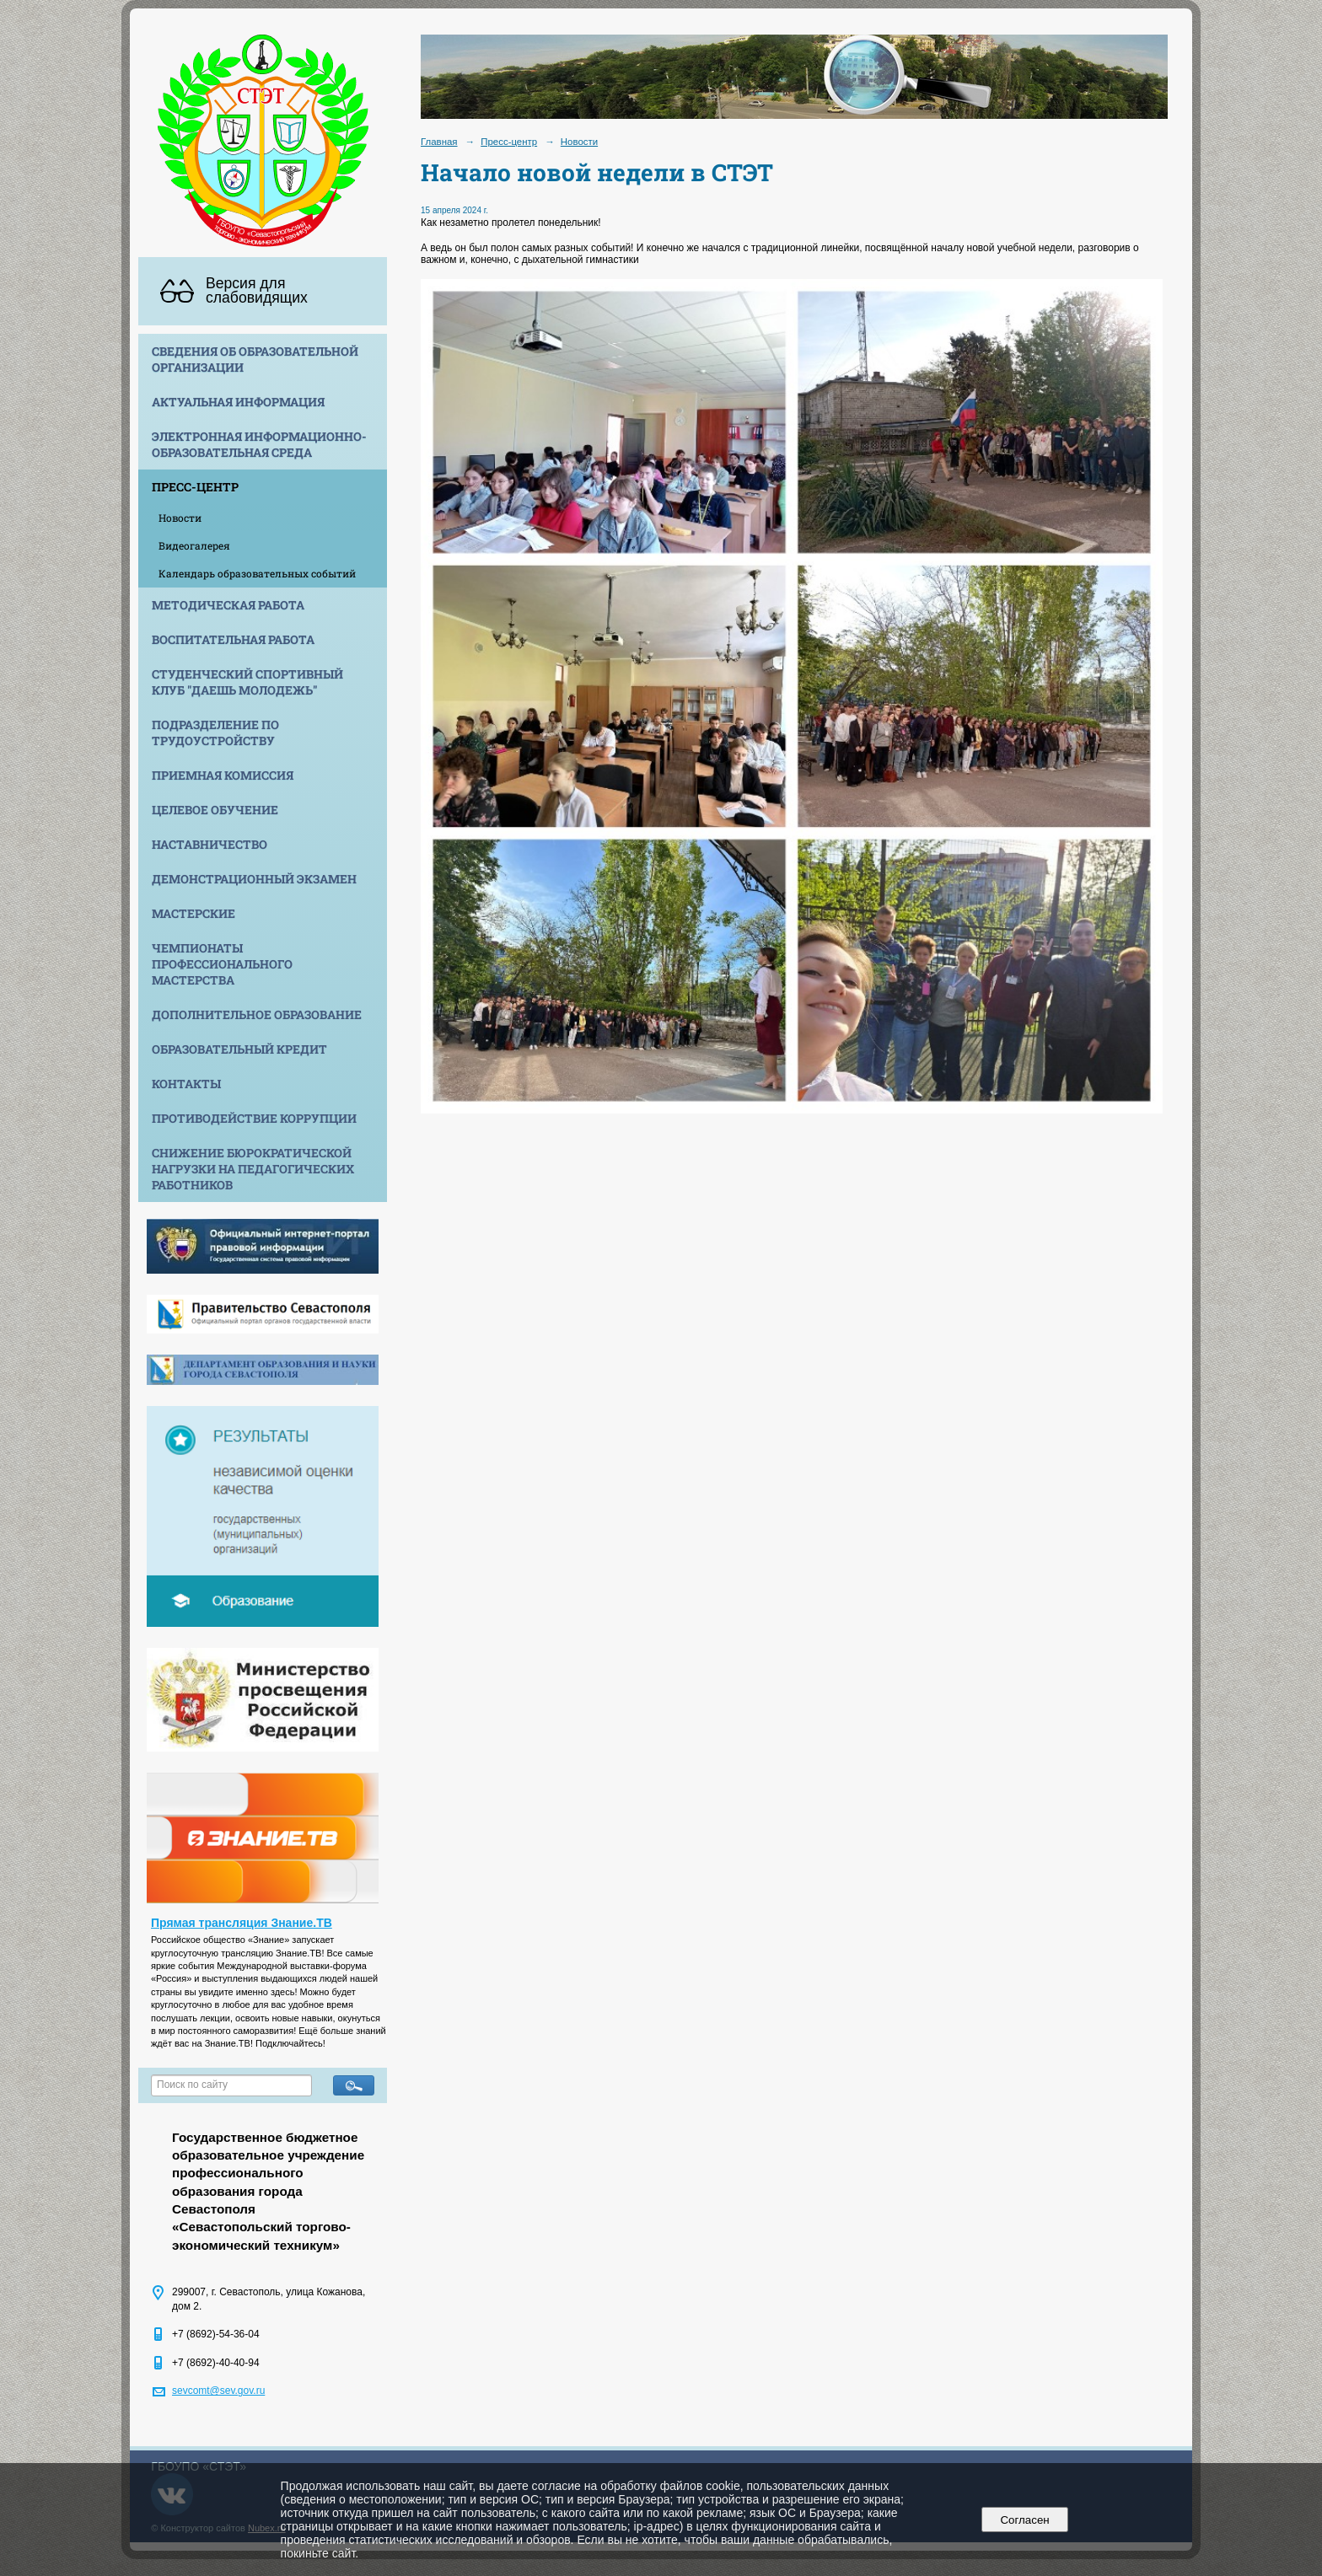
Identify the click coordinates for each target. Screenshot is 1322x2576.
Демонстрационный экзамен (254, 879)
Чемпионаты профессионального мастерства (222, 964)
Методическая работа (228, 605)
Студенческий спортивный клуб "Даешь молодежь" (247, 682)
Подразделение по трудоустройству (215, 732)
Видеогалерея (194, 545)
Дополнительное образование (257, 1014)
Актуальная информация (238, 402)
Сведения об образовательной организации (255, 359)
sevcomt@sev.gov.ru (218, 2390)
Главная (439, 142)
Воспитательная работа (233, 639)
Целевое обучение (215, 810)
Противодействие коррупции (254, 1118)
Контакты (186, 1084)
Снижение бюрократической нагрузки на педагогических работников (253, 1169)
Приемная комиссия (222, 775)
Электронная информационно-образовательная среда (259, 444)
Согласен (1025, 2520)
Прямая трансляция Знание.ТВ (241, 1922)
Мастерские (193, 913)
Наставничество (209, 844)
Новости (180, 517)
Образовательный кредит (239, 1049)
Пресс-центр (195, 487)
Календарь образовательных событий (257, 573)
